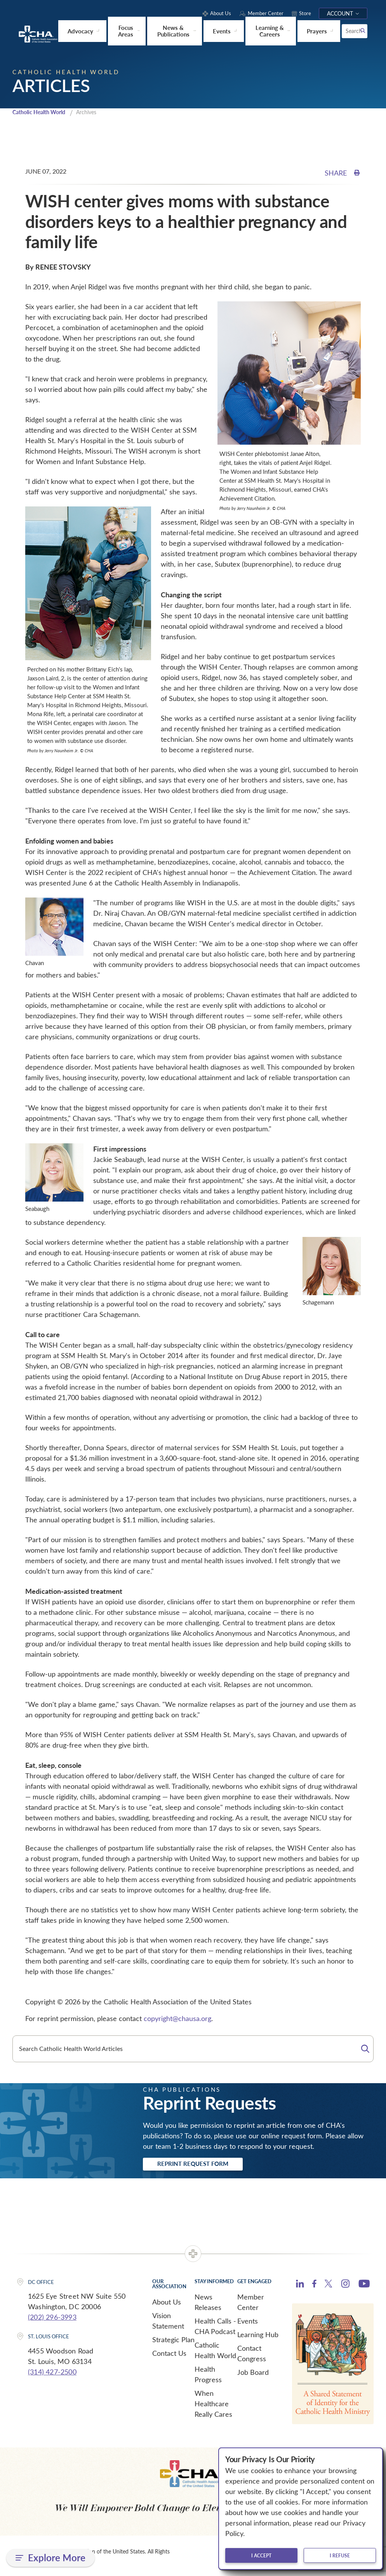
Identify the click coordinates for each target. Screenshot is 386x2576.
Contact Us (169, 2355)
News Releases (208, 2304)
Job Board (253, 2374)
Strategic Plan (173, 2341)
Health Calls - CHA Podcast (215, 2328)
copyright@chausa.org (177, 2018)
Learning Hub (257, 2336)
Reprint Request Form (203, 2164)
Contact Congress (251, 2355)
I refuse (340, 2555)
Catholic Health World (42, 111)
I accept (261, 2555)
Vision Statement (168, 2322)
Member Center (250, 2304)
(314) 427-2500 (52, 2373)
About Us (166, 2303)
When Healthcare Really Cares (213, 2405)
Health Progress (208, 2376)
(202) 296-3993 (52, 2319)
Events (247, 2322)
